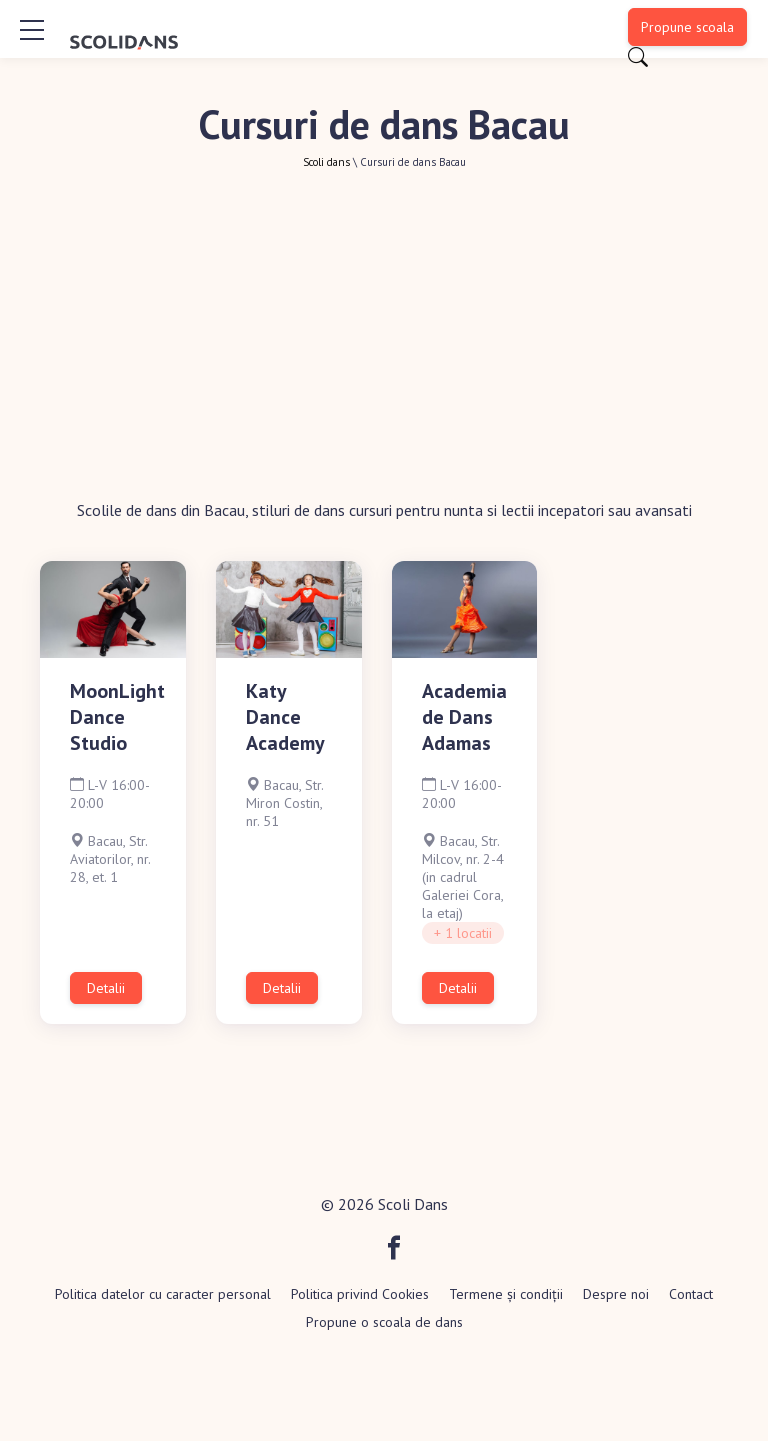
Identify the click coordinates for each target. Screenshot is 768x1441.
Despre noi (616, 1294)
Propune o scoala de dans (384, 1322)
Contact (691, 1294)
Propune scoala (687, 27)
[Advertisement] (384, 319)
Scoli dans (326, 162)
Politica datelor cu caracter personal (163, 1294)
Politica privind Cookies (360, 1294)
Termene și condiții (506, 1294)
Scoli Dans (413, 1204)
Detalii (106, 988)
